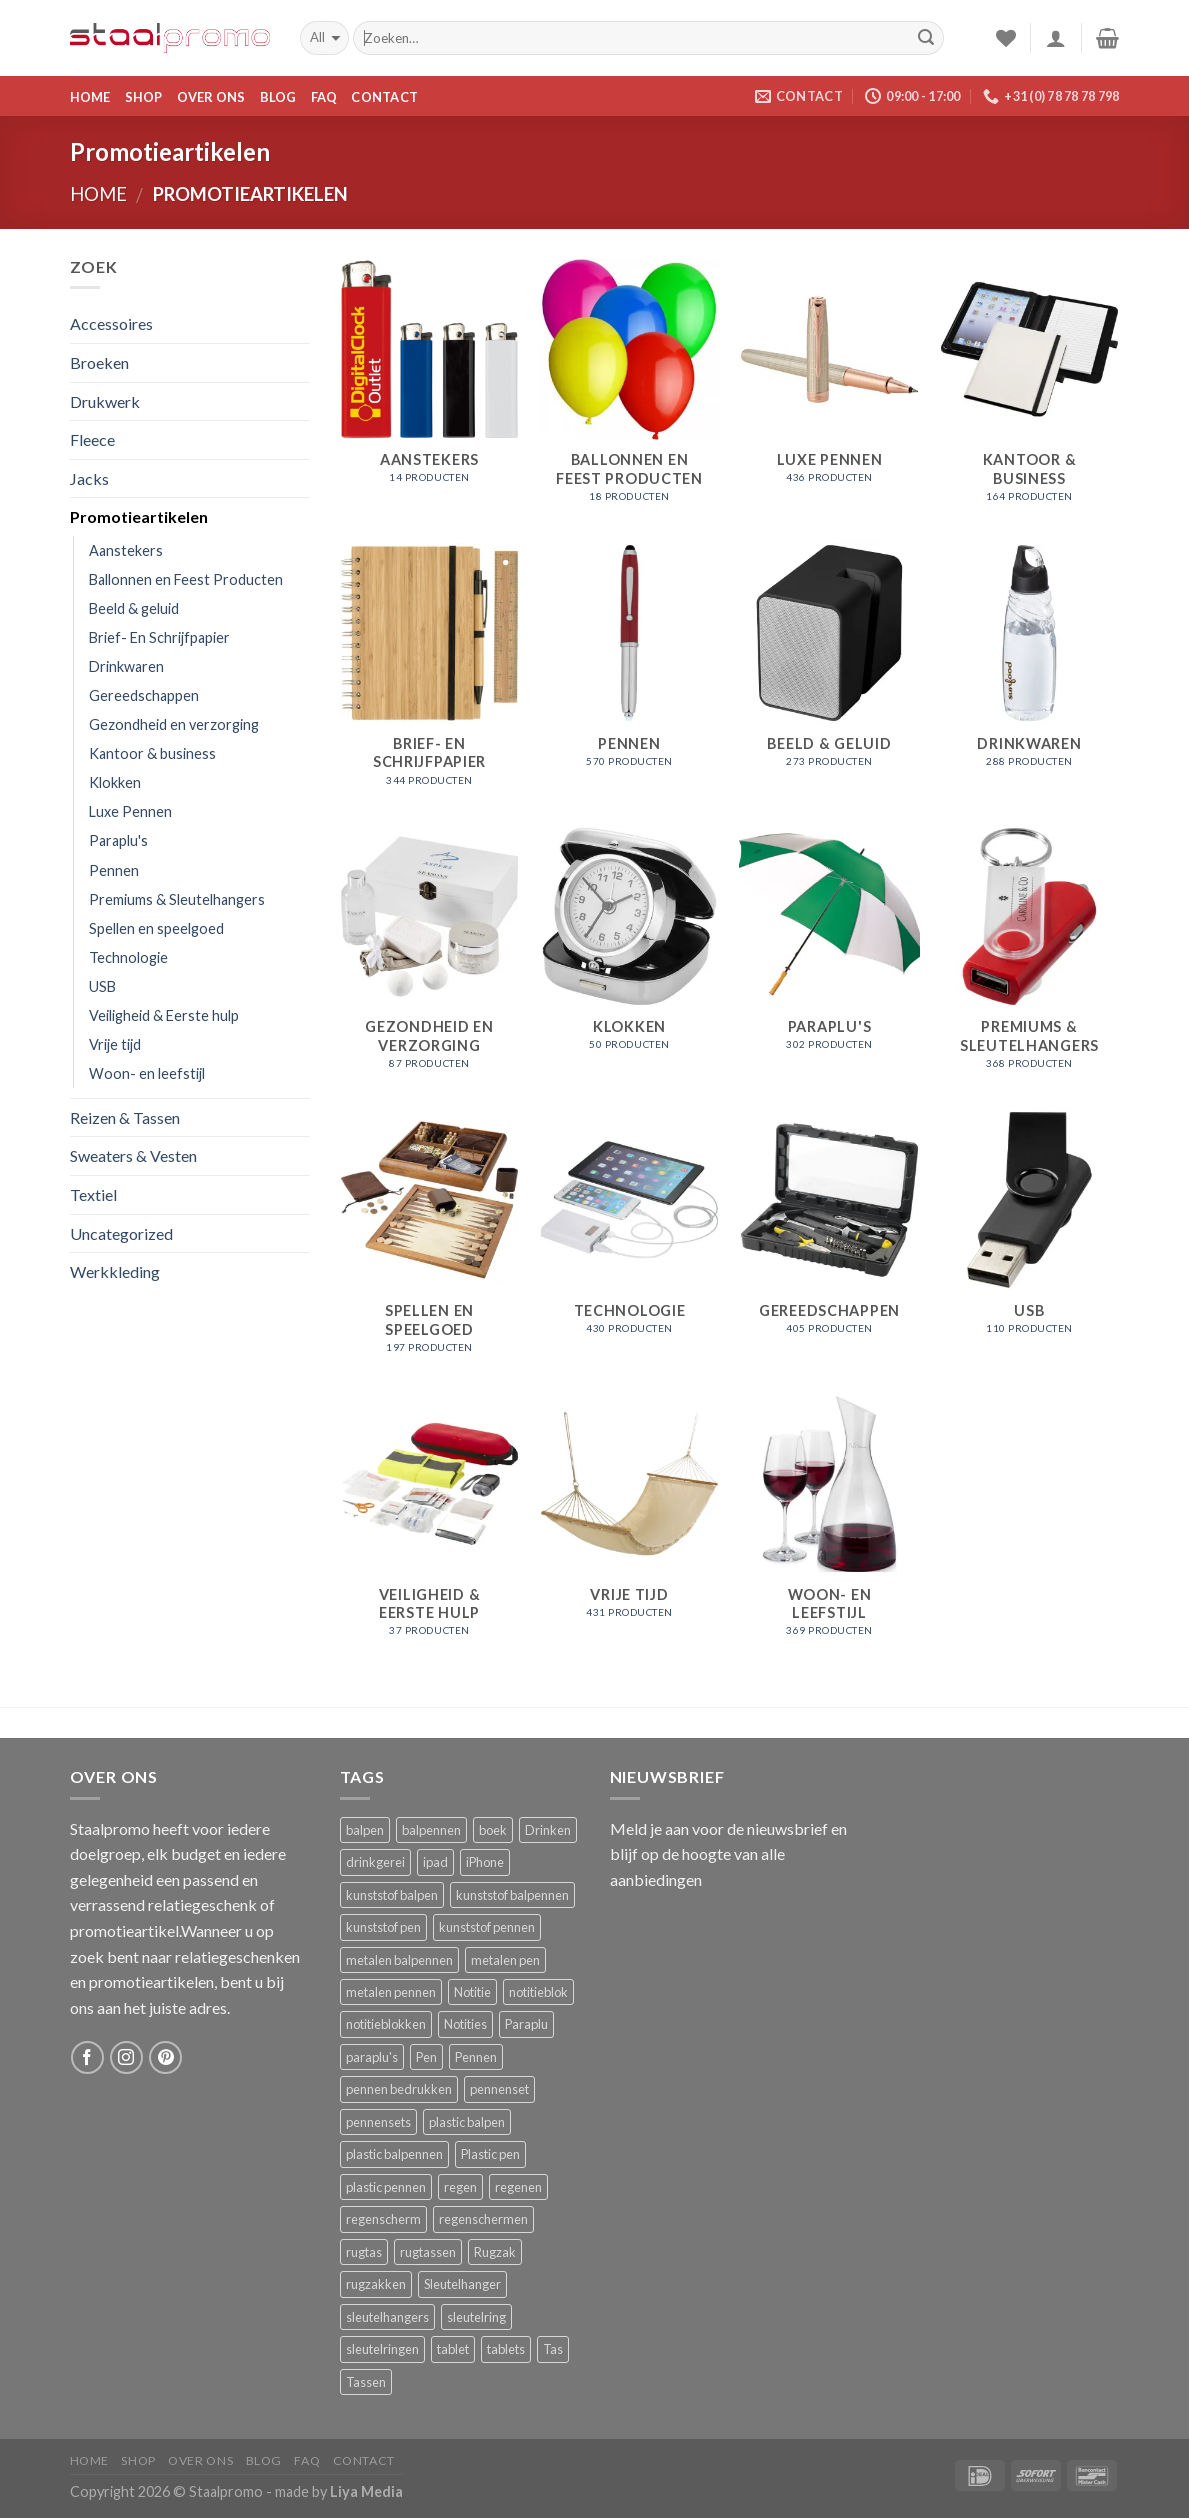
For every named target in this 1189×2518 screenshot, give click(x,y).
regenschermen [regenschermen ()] (483, 2219)
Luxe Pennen (130, 811)
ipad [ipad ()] (435, 1862)
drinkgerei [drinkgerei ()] (375, 1862)
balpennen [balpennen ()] (431, 1830)
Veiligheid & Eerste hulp (164, 1015)
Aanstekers (126, 550)
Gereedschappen (144, 695)
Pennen (114, 870)
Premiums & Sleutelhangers (177, 899)
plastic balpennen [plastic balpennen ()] (394, 2154)
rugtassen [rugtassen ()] (428, 2252)
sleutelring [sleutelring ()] (476, 2317)
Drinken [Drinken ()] (548, 1830)
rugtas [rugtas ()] (364, 2252)
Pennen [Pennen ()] (476, 2057)
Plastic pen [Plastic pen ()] (490, 2154)
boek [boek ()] (493, 1830)
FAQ (324, 97)
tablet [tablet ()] (453, 2349)
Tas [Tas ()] (553, 2349)
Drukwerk (105, 401)
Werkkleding (115, 1271)
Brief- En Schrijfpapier (159, 637)
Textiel (93, 1194)
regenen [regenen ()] (518, 2187)
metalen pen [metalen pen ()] (505, 1960)
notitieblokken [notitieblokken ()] (386, 2024)
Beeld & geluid (134, 608)
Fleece (92, 439)
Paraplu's (118, 840)
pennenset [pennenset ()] (499, 2089)
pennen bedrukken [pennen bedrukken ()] (399, 2089)
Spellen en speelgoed (156, 928)
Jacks (89, 478)
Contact (384, 97)
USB (102, 986)
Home (90, 97)
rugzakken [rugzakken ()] (376, 2284)
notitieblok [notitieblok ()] (538, 1992)
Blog (278, 97)
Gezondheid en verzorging (174, 724)
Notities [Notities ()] (465, 2024)
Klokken (115, 782)
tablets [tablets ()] (506, 2349)
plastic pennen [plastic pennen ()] (386, 2187)
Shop (144, 97)
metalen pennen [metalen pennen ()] (391, 1992)
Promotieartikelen (139, 516)
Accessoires (111, 323)
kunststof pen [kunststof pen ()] (383, 1927)
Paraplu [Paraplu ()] (526, 2024)
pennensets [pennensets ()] (378, 2122)
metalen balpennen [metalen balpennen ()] (399, 1960)
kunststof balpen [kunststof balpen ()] (392, 1895)
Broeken (99, 362)
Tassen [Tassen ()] (366, 2382)
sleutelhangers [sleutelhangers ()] (387, 2317)
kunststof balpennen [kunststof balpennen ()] (512, 1895)
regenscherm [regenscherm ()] (383, 2219)
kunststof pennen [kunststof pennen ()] (487, 1927)
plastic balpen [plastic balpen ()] (467, 2122)
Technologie (128, 957)
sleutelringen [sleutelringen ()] (382, 2349)
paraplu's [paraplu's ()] (372, 2057)
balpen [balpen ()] (365, 1830)
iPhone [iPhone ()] (485, 1862)
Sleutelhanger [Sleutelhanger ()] (462, 2284)
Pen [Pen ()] (426, 2057)
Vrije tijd (115, 1044)
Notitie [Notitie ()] (472, 1992)
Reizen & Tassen (125, 1117)
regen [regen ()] (460, 2187)
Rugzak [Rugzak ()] (495, 2252)
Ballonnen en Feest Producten (186, 579)
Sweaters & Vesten (133, 1155)
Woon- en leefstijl (147, 1073)
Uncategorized (121, 1233)
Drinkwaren (126, 666)
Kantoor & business (152, 753)
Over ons (211, 97)
